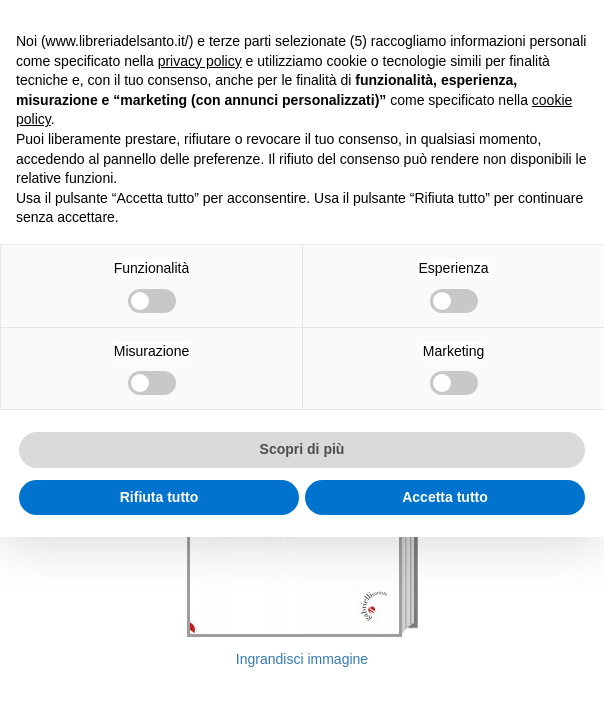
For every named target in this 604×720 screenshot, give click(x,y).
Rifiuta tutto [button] (159, 497)
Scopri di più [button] (302, 449)
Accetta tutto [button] (445, 497)
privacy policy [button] (200, 61)
